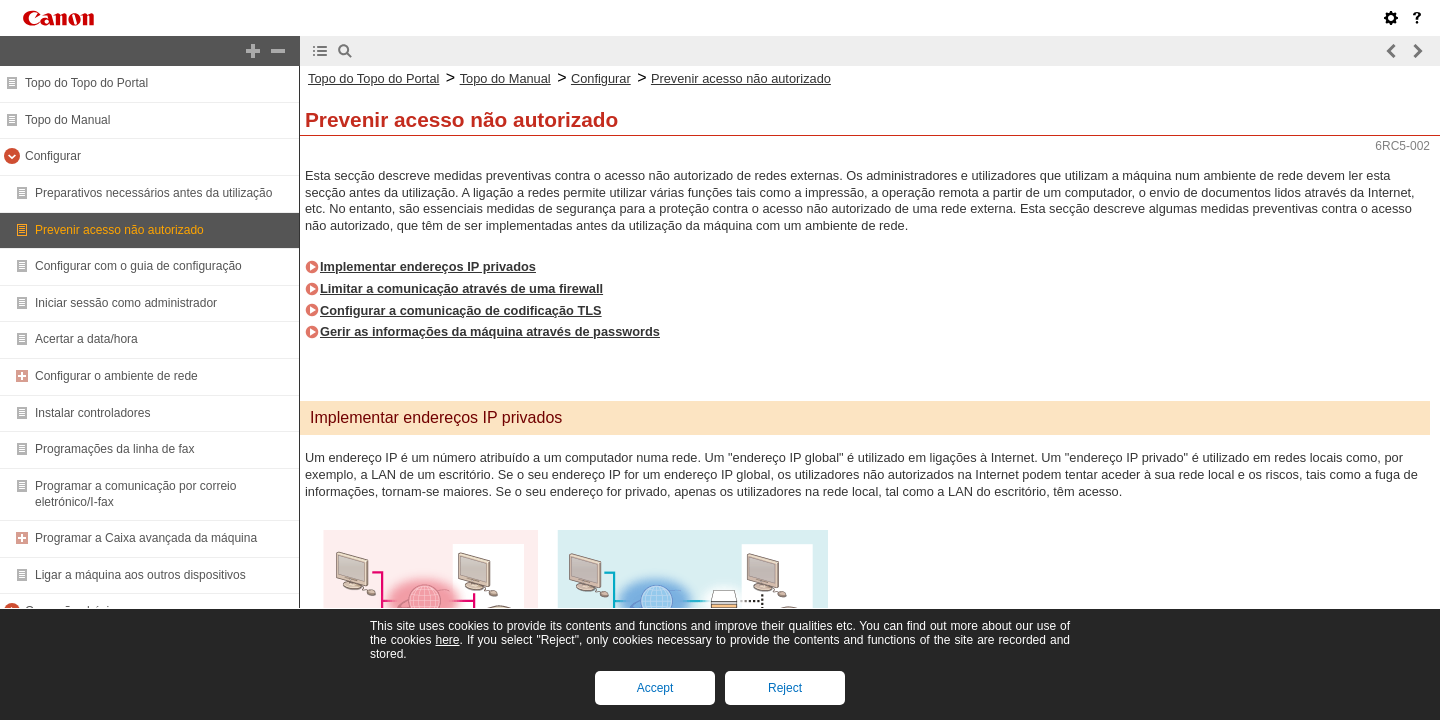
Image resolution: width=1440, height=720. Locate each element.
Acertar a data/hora (86, 339)
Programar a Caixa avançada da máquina (146, 538)
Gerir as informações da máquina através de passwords (490, 331)
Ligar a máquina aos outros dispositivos (140, 575)
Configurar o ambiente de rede (116, 376)
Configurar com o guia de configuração (138, 266)
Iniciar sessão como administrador (126, 303)
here (447, 640)
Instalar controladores (92, 413)
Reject (785, 688)
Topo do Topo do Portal (86, 83)
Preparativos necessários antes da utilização (153, 193)
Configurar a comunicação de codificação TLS (461, 310)
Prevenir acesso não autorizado (119, 230)
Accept (655, 688)
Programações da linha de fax (114, 449)
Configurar (53, 156)
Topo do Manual (67, 120)
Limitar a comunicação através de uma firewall (461, 288)
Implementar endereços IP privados (428, 266)
